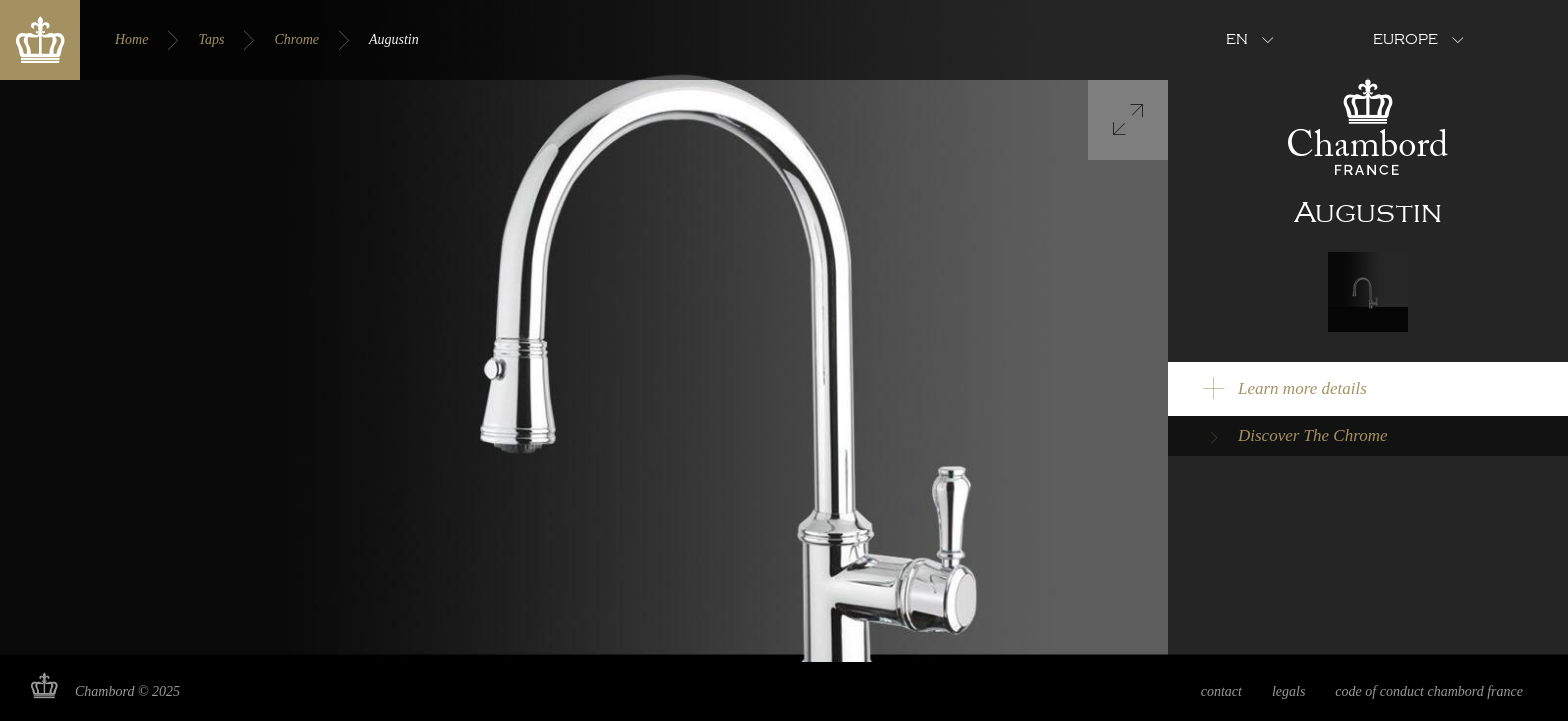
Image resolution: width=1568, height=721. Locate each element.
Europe (1405, 40)
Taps (211, 39)
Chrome (296, 39)
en (1237, 40)
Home (131, 39)
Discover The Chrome (1313, 435)
